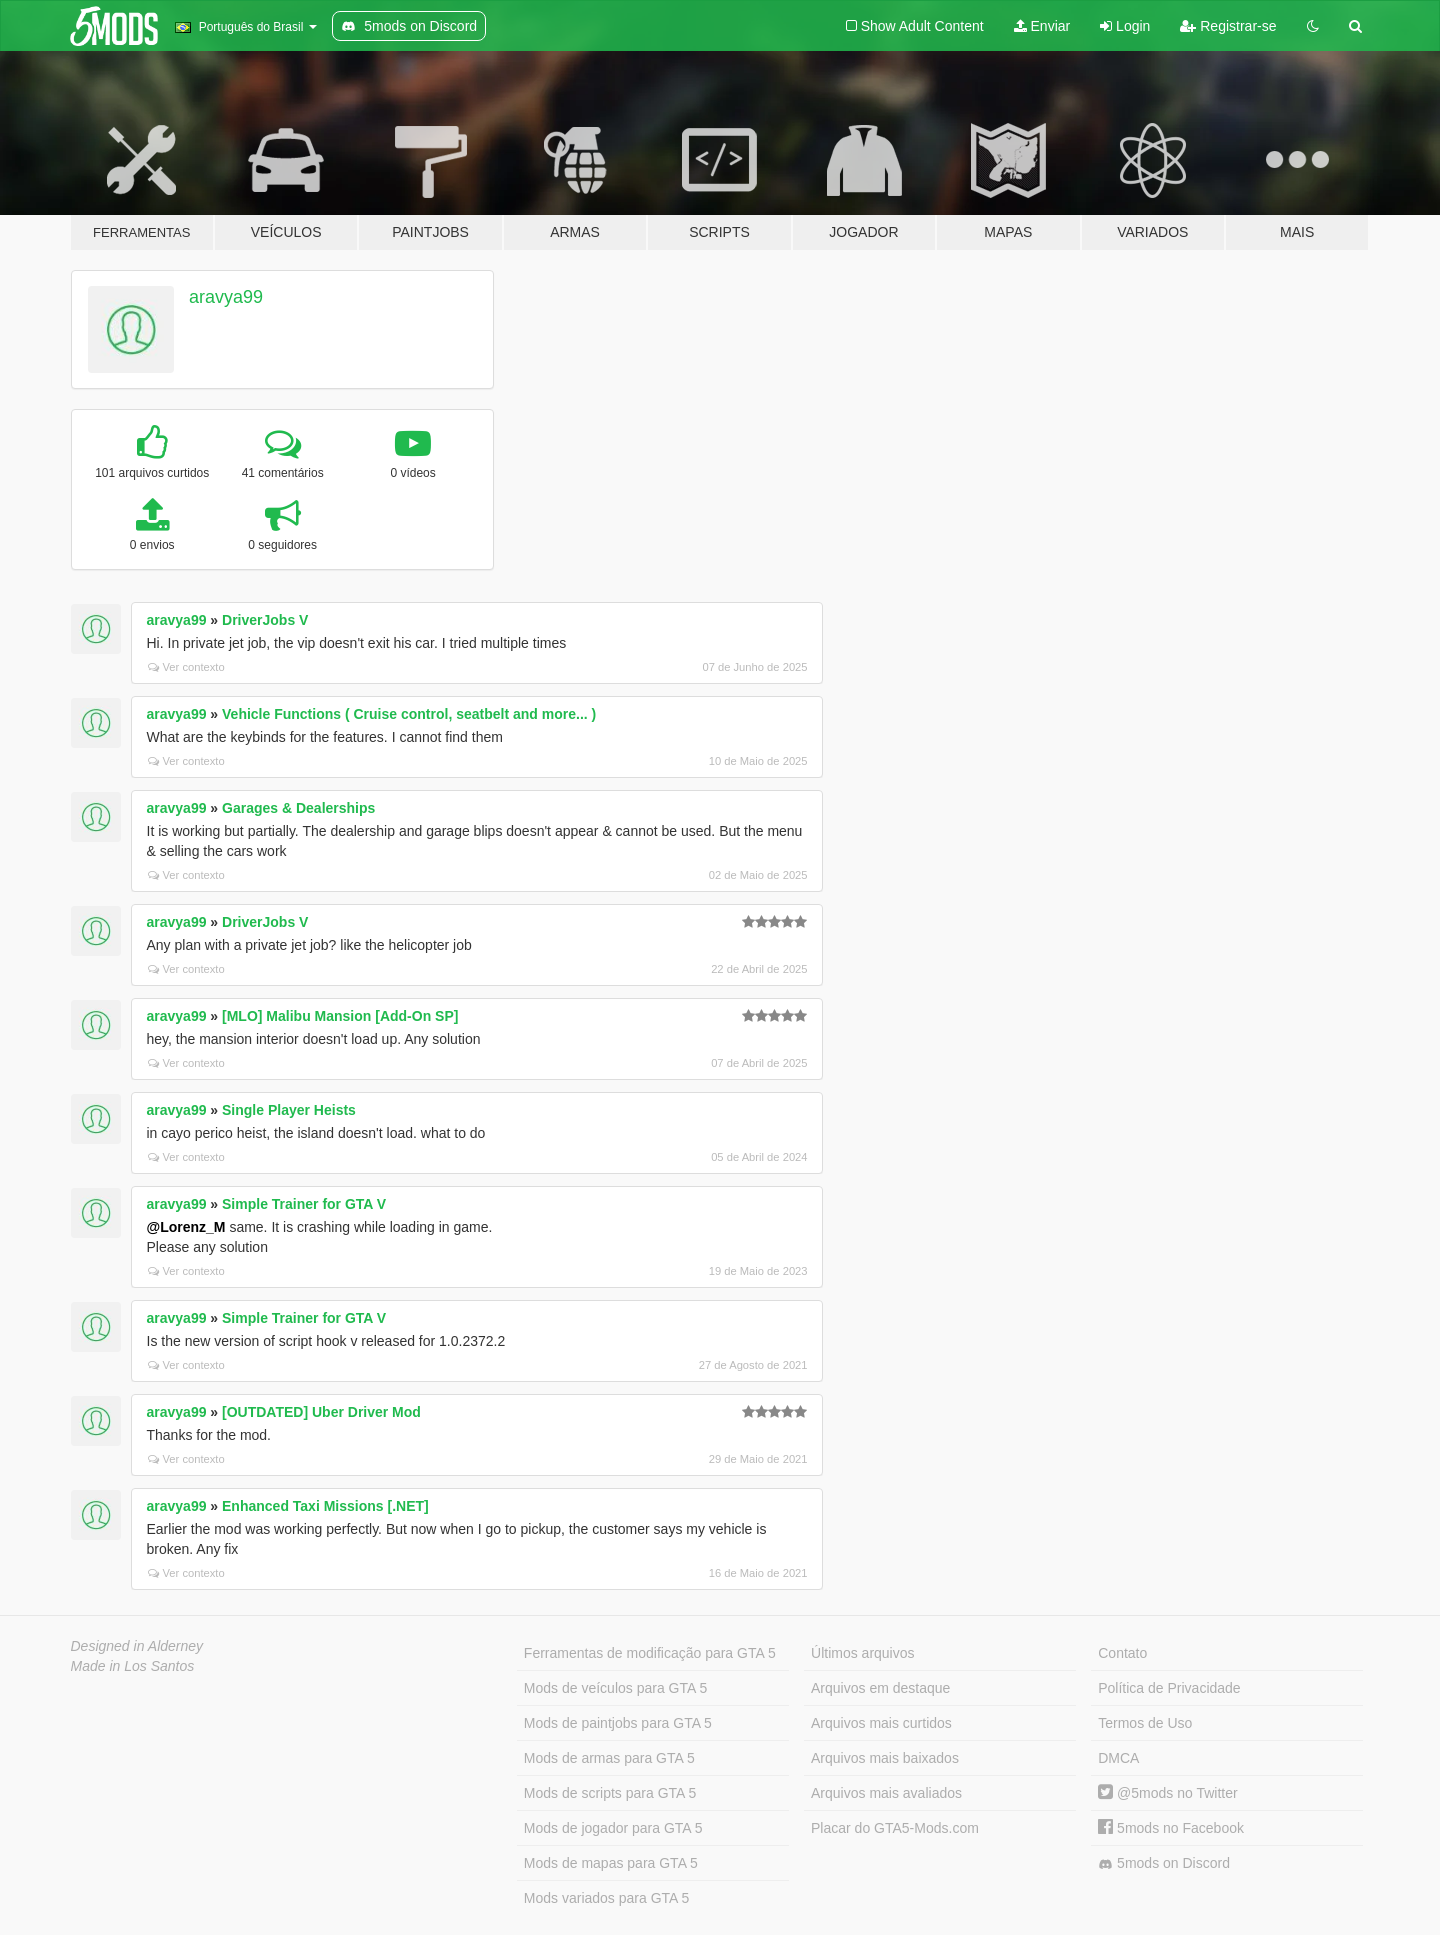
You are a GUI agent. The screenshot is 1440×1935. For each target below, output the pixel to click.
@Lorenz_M (186, 1227)
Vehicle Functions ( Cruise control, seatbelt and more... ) (409, 714)
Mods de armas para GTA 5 (609, 1758)
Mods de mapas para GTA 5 (611, 1863)
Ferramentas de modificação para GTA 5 (650, 1653)
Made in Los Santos (133, 1666)
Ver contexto (186, 667)
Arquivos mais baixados (885, 1758)
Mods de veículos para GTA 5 (615, 1688)
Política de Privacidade (1169, 1688)
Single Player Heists (289, 1110)
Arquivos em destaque (880, 1688)
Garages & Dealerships (298, 808)
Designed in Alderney (137, 1646)
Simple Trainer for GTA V (304, 1204)
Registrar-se (1228, 26)
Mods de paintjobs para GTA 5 (618, 1723)
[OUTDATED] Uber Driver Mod (321, 1412)
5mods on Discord (1164, 1863)
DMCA (1118, 1758)
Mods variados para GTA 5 (606, 1898)
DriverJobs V (265, 620)
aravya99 (226, 297)
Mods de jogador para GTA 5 (613, 1828)
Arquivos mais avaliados (886, 1793)
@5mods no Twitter (1167, 1793)
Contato (1122, 1653)
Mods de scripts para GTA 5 (610, 1793)
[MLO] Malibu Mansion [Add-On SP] (340, 1016)
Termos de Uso (1145, 1723)
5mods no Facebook (1171, 1828)
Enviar (1042, 26)
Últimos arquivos (862, 1653)
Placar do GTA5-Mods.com (895, 1828)
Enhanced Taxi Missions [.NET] (325, 1506)
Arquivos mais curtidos (881, 1723)
